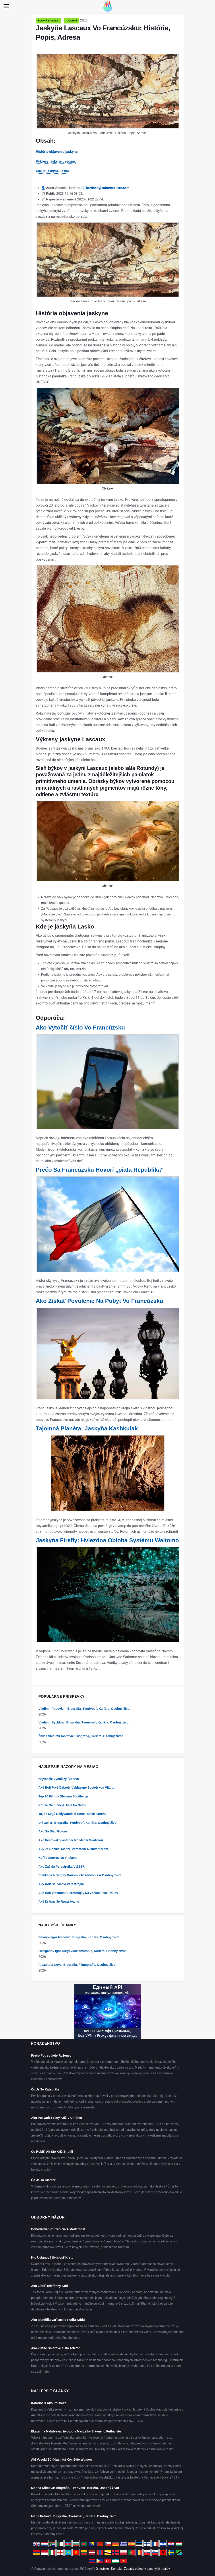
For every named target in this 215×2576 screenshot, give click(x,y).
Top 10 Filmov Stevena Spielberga (64, 1796)
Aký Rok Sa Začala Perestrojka (61, 1884)
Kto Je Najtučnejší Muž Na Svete (62, 1805)
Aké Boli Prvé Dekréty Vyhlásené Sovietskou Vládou (77, 1787)
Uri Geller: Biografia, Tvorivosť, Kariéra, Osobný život (78, 1822)
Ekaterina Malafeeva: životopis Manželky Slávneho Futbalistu (76, 2431)
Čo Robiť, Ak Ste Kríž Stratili (52, 2151)
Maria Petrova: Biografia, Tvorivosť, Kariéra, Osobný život (74, 2516)
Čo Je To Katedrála (45, 2089)
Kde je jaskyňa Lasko (52, 171)
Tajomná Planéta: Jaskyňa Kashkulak (87, 1428)
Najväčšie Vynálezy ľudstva (59, 1779)
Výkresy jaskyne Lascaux (56, 161)
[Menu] (6, 6)
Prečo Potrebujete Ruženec (51, 2055)
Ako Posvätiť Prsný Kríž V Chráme (56, 2117)
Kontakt (116, 2568)
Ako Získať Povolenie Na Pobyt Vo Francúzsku (99, 1301)
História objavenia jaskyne (57, 152)
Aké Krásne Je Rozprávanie (59, 1901)
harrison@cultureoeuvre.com (108, 188)
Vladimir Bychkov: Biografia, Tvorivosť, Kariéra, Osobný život (84, 1722)
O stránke (102, 2568)
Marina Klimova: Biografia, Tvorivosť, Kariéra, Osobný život (75, 2488)
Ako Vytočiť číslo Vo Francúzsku (80, 1027)
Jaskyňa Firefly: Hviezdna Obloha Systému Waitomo (107, 1540)
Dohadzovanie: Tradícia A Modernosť (58, 2229)
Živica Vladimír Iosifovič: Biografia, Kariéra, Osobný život (81, 1736)
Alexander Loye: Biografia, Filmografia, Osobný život (77, 1964)
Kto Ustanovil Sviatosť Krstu (52, 2257)
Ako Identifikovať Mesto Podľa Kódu (58, 2320)
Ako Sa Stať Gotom (53, 1831)
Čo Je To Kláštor (43, 2180)
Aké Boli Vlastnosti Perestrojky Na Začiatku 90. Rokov (78, 1893)
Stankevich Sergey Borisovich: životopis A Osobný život (80, 1875)
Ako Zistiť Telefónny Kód (49, 2286)
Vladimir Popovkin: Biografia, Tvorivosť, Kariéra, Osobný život (85, 1708)
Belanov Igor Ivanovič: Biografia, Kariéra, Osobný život (79, 1937)
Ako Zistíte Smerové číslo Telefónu (57, 2348)
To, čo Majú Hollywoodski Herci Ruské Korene (73, 1814)
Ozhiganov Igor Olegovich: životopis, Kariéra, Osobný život (82, 1951)
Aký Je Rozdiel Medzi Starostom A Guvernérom (73, 1849)
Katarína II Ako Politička (48, 2403)
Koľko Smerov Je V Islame (58, 1857)
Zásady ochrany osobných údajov (147, 2568)
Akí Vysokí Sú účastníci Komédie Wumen (61, 2459)
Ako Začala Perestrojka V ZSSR (62, 1866)
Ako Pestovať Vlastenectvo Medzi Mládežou (71, 1840)
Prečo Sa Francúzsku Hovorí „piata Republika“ (100, 1169)
